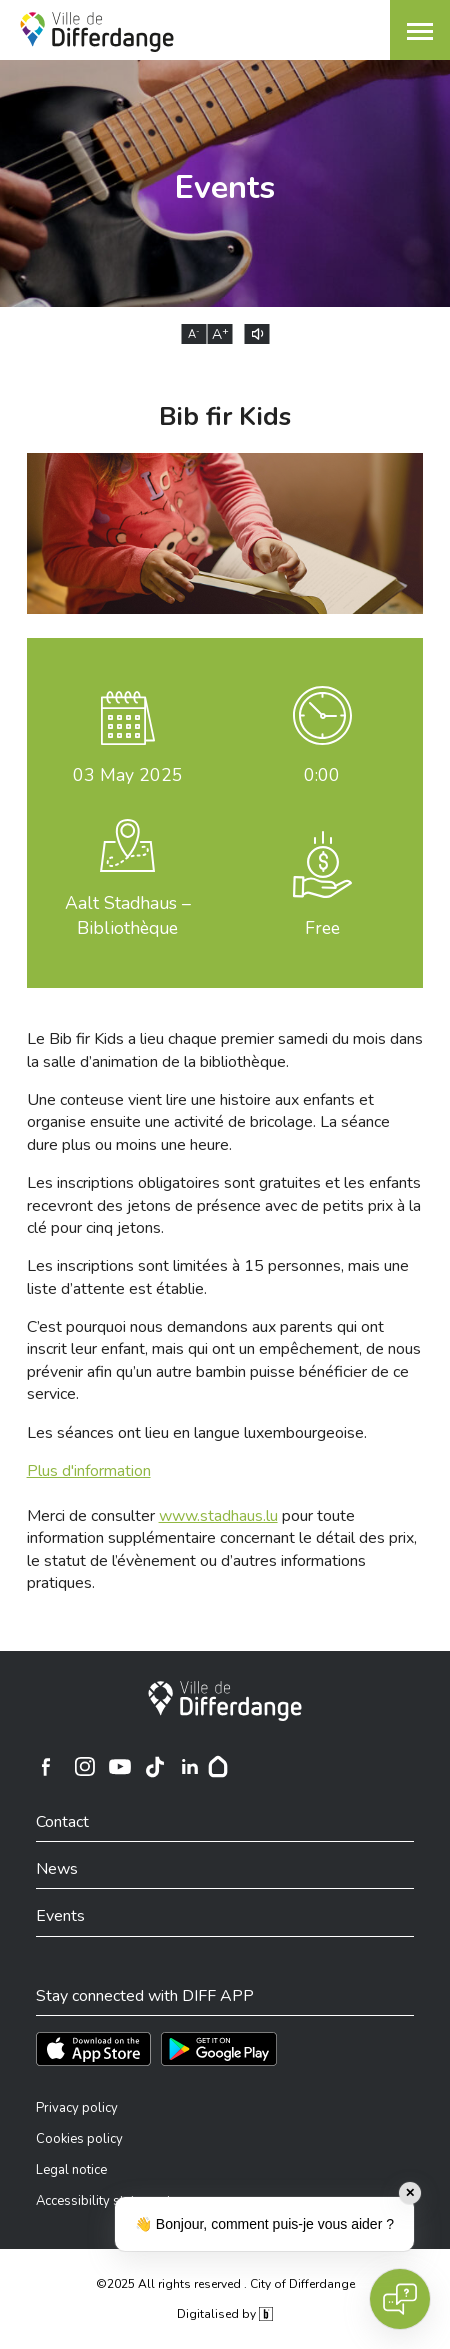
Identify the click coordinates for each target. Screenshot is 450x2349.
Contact (62, 1822)
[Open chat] (400, 2299)
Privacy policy (77, 2108)
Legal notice (71, 2170)
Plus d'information (89, 1471)
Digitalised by (225, 2314)
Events (60, 1916)
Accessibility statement (103, 2201)
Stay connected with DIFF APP (145, 1996)
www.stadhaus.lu (218, 1516)
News (57, 1869)
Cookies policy (79, 2139)
